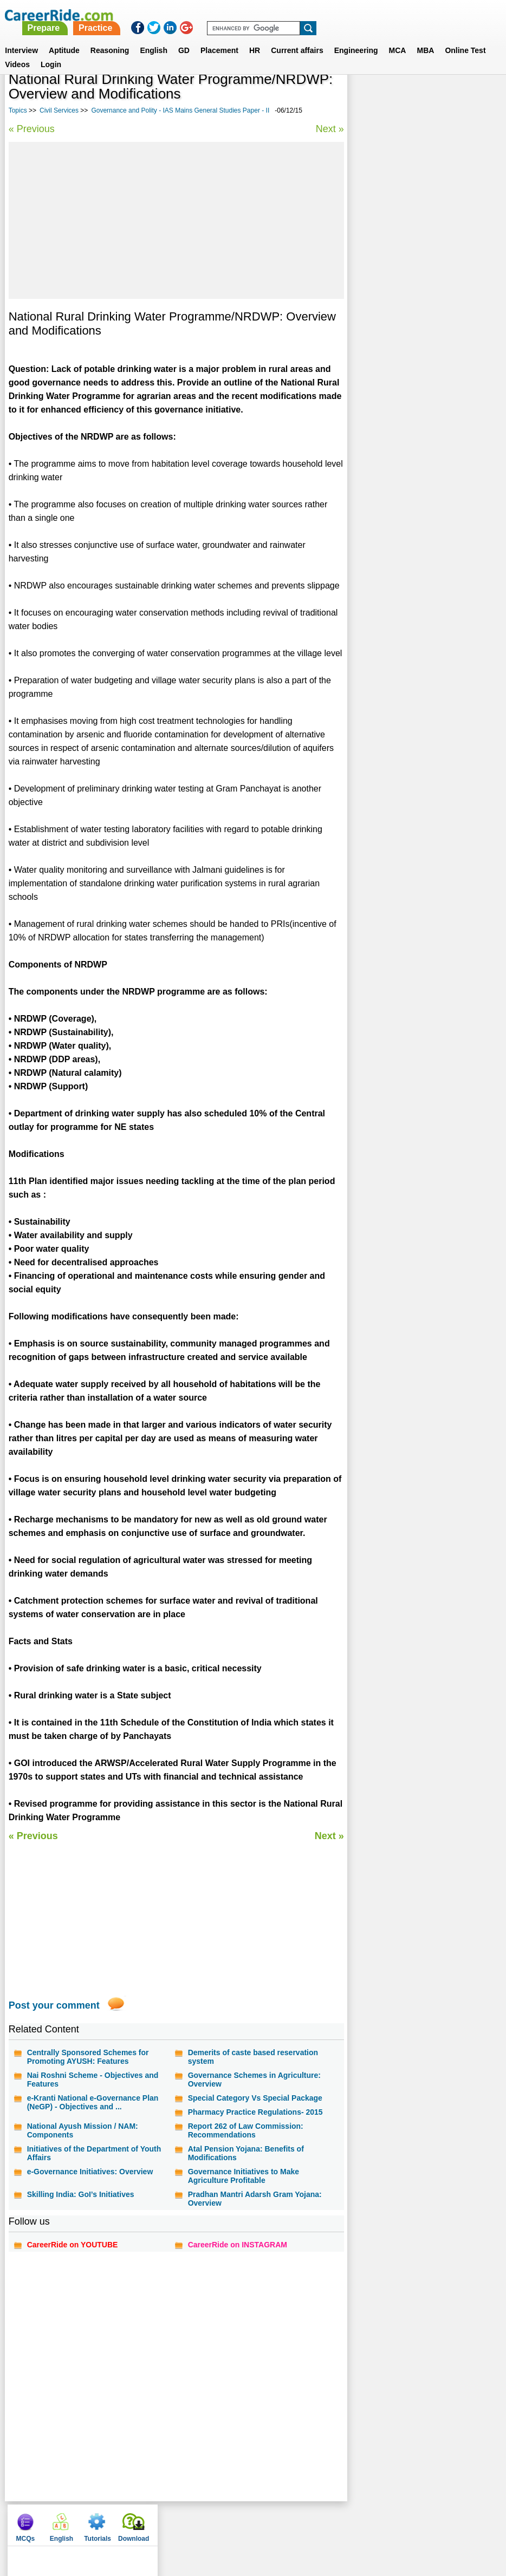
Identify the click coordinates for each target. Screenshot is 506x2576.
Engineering (356, 37)
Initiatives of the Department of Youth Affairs (94, 2153)
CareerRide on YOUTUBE (72, 2244)
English (153, 37)
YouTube (334, 2522)
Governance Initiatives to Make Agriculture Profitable (243, 2176)
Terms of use (248, 2522)
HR (254, 37)
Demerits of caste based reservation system (252, 2056)
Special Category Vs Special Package (254, 2098)
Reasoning (109, 37)
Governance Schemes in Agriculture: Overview (253, 2079)
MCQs (366, 97)
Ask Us (295, 2522)
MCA (397, 37)
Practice (279, 14)
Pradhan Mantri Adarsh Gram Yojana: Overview (254, 2198)
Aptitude (64, 37)
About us (149, 2522)
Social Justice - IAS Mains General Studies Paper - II (413, 308)
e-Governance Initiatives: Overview (90, 2171)
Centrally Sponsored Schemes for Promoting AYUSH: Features (88, 2056)
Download (474, 97)
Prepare (228, 14)
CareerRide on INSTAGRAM (237, 2244)
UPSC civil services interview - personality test (407, 422)
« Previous (32, 128)
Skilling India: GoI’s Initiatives (80, 2194)
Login (51, 51)
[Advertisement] (176, 220)
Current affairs (297, 37)
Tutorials (438, 97)
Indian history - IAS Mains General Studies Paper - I (413, 365)
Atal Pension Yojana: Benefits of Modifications (245, 2153)
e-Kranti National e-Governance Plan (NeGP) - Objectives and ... (93, 2102)
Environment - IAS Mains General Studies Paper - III (412, 279)
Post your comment (54, 2005)
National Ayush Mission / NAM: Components (82, 2130)
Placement (219, 37)
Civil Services (59, 110)
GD (184, 37)
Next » (328, 128)
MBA (425, 37)
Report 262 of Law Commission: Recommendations (245, 2130)
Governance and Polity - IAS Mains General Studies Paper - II (180, 110)
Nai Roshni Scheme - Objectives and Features (93, 2079)
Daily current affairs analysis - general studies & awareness (420, 336)
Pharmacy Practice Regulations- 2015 (254, 2112)
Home (111, 2522)
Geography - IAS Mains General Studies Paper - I (422, 394)
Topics (18, 110)
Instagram (378, 2522)
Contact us (195, 2522)
